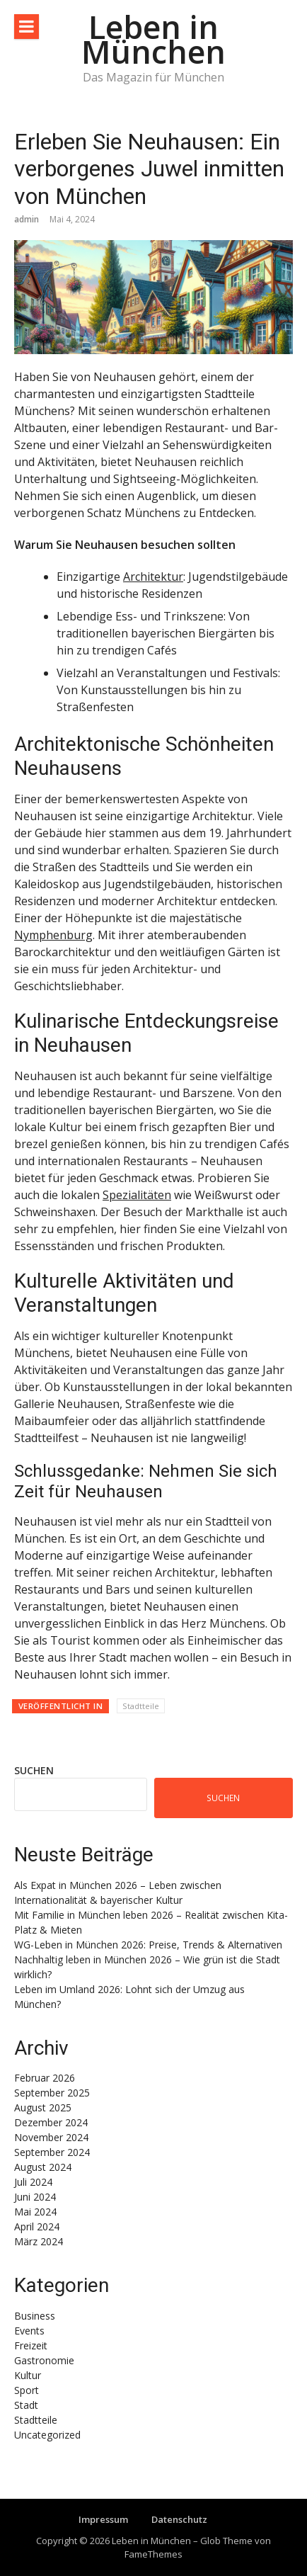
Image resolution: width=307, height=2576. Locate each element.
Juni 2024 (35, 2196)
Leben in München (153, 39)
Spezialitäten (137, 1195)
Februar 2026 (44, 2077)
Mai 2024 (35, 2211)
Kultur (27, 2375)
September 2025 (52, 2092)
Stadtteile (140, 1706)
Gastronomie (44, 2360)
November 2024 (51, 2137)
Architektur (153, 576)
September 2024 (52, 2152)
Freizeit (30, 2345)
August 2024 (42, 2167)
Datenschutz (179, 2519)
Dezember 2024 (51, 2122)
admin (26, 219)
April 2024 (36, 2226)
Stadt (26, 2405)
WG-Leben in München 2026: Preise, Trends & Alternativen (148, 1944)
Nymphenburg (53, 935)
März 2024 (38, 2241)
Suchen (34, 1770)
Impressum (103, 2519)
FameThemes (153, 2554)
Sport (26, 2390)
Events (29, 2330)
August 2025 (42, 2107)
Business (34, 2315)
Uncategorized (47, 2434)
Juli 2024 (33, 2182)
